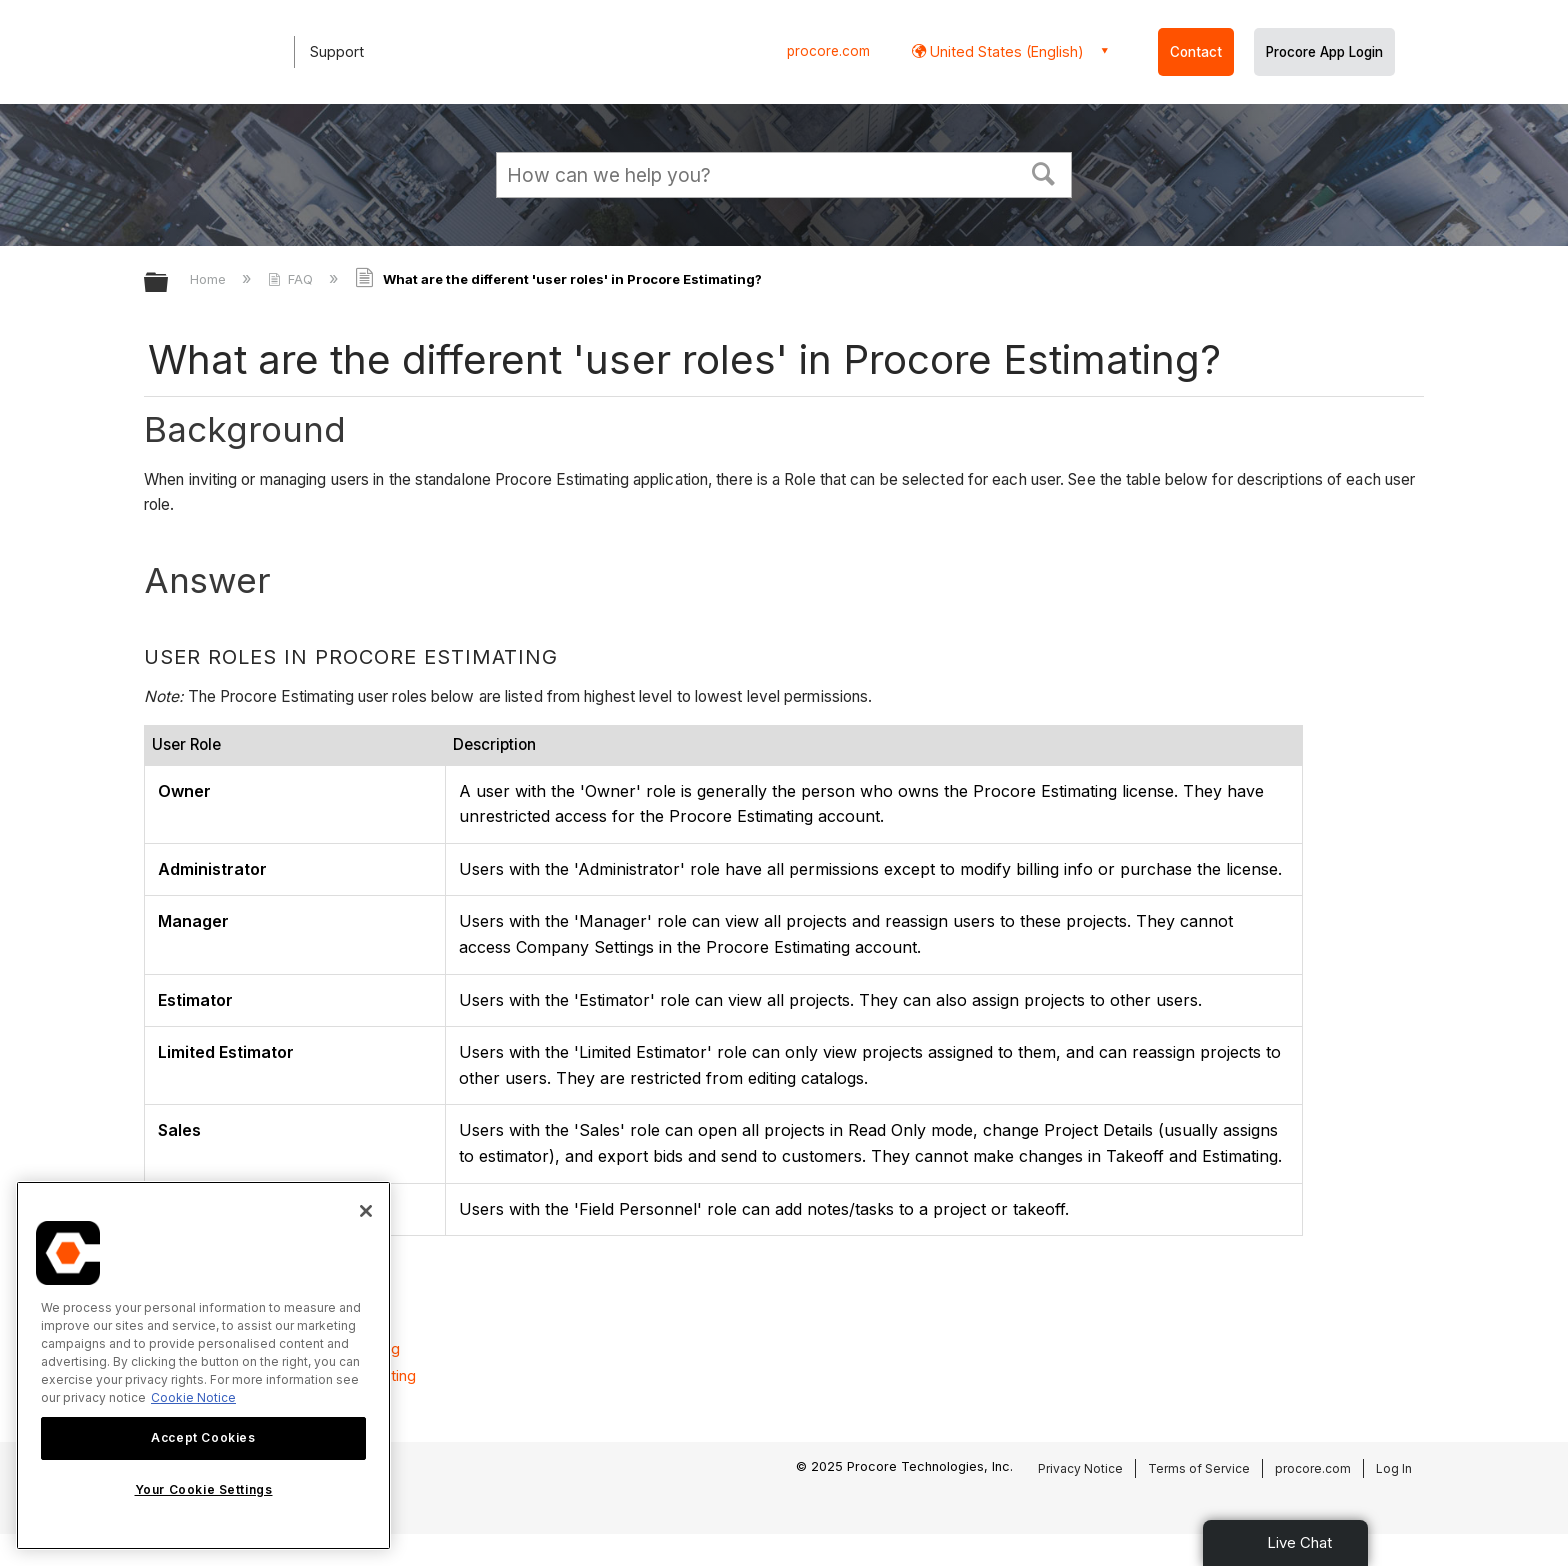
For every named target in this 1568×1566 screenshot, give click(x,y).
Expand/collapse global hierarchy (169, 283)
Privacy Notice (1080, 1468)
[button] (1044, 172)
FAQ (292, 279)
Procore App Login (1324, 52)
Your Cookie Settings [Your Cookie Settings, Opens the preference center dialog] (204, 1489)
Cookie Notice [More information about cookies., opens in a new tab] (193, 1397)
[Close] (366, 1211)
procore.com (828, 51)
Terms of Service (1199, 1468)
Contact (1196, 52)
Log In (1394, 1468)
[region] (203, 1365)
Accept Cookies (203, 1437)
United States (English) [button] (1005, 51)
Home (210, 279)
